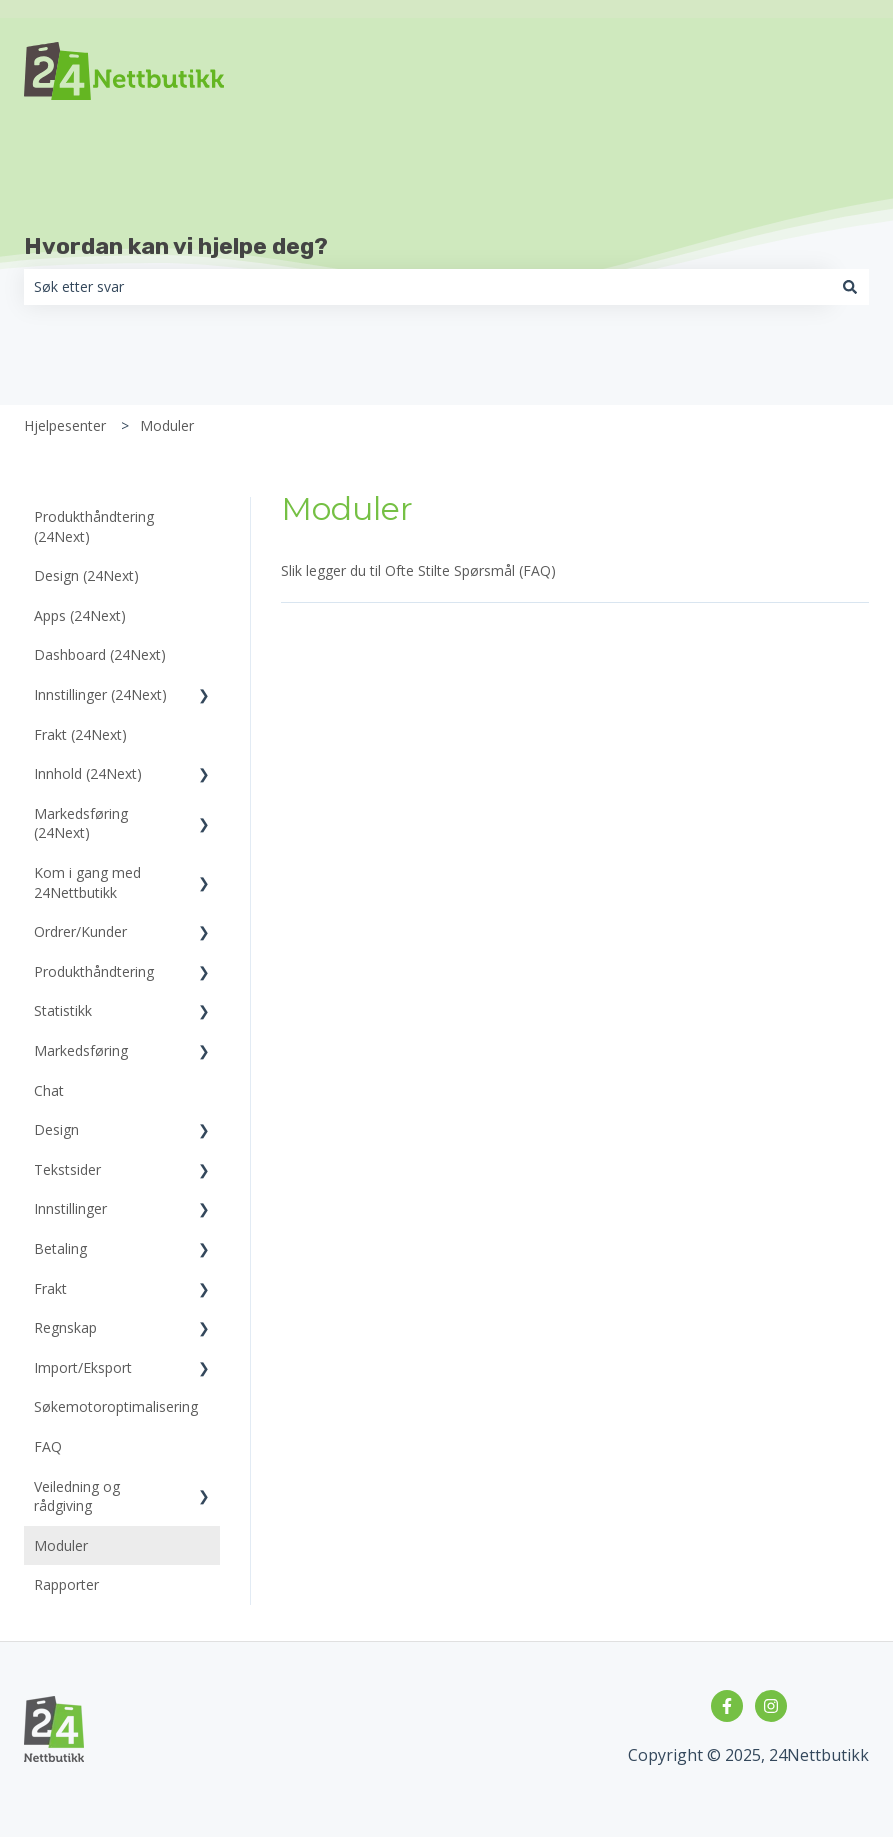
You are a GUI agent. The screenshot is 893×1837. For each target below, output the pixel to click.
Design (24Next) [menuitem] (86, 575)
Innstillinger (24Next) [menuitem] (100, 694)
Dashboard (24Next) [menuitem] (100, 654)
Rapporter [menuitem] (66, 1584)
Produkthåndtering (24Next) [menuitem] (94, 526)
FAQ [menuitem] (48, 1446)
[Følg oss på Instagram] (771, 1706)
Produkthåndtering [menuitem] (94, 971)
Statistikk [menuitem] (63, 1010)
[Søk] (850, 287)
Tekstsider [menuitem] (67, 1169)
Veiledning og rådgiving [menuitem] (77, 1496)
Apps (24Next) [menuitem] (80, 615)
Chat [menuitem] (49, 1090)
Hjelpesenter (65, 425)
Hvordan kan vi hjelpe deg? (176, 246)
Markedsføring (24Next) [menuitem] (81, 823)
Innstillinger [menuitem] (70, 1208)
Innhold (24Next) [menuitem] (88, 773)
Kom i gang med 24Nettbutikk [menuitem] (87, 882)
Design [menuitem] (56, 1129)
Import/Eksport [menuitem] (83, 1367)
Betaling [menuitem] (60, 1248)
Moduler (167, 425)
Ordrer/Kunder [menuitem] (80, 931)
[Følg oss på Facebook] (727, 1706)
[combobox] (427, 287)
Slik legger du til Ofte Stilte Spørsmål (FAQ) (418, 570)
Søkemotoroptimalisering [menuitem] (116, 1406)
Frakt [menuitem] (50, 1288)
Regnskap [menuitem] (65, 1327)
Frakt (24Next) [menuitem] (80, 734)
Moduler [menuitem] (61, 1545)
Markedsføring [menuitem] (81, 1050)
